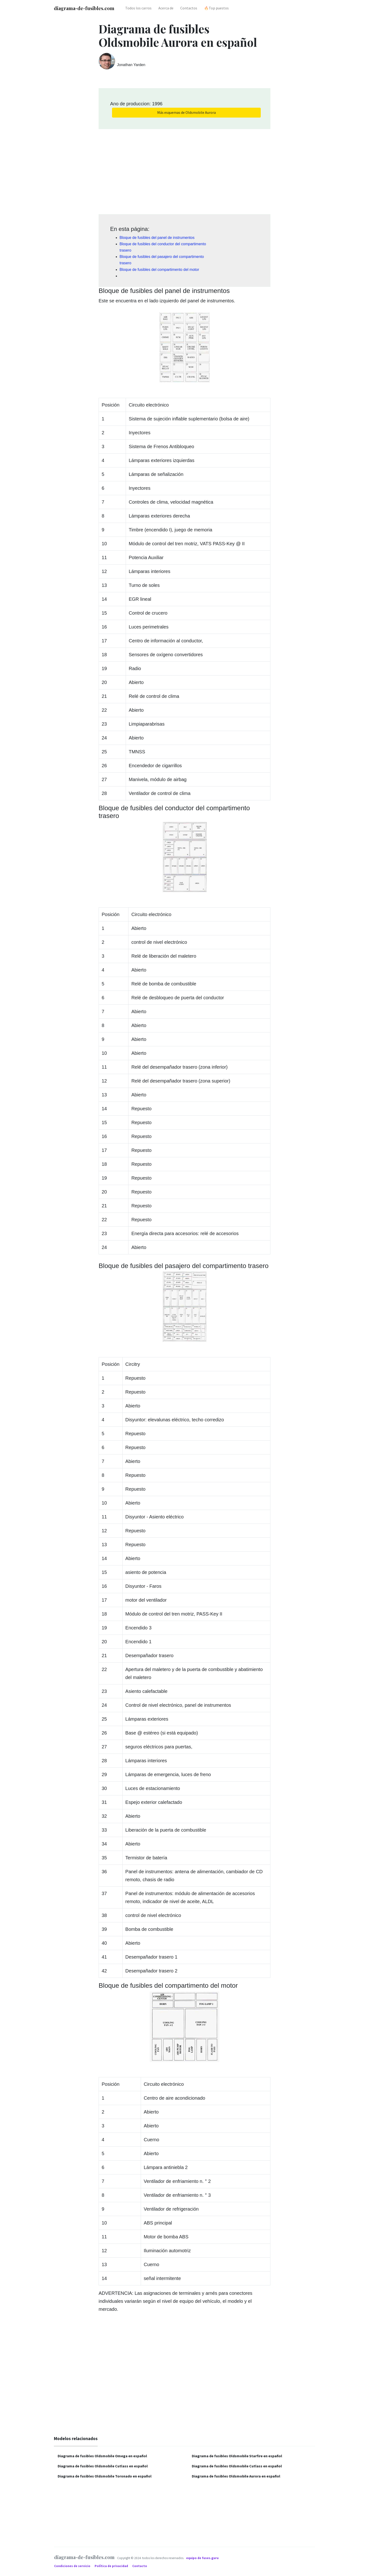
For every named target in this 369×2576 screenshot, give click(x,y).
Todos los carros (138, 8)
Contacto (139, 2566)
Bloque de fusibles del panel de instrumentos (157, 238)
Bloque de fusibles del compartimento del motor (159, 270)
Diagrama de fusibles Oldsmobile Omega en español (102, 2456)
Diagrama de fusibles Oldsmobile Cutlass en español (103, 2466)
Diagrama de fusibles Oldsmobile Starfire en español (237, 2456)
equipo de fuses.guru (202, 2558)
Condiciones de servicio (72, 2566)
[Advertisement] (184, 170)
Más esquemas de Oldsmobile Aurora (186, 112)
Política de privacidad (112, 2566)
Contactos (188, 8)
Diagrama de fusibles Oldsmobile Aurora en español (236, 2476)
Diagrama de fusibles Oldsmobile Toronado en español (105, 2476)
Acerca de (165, 8)
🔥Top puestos (216, 8)
